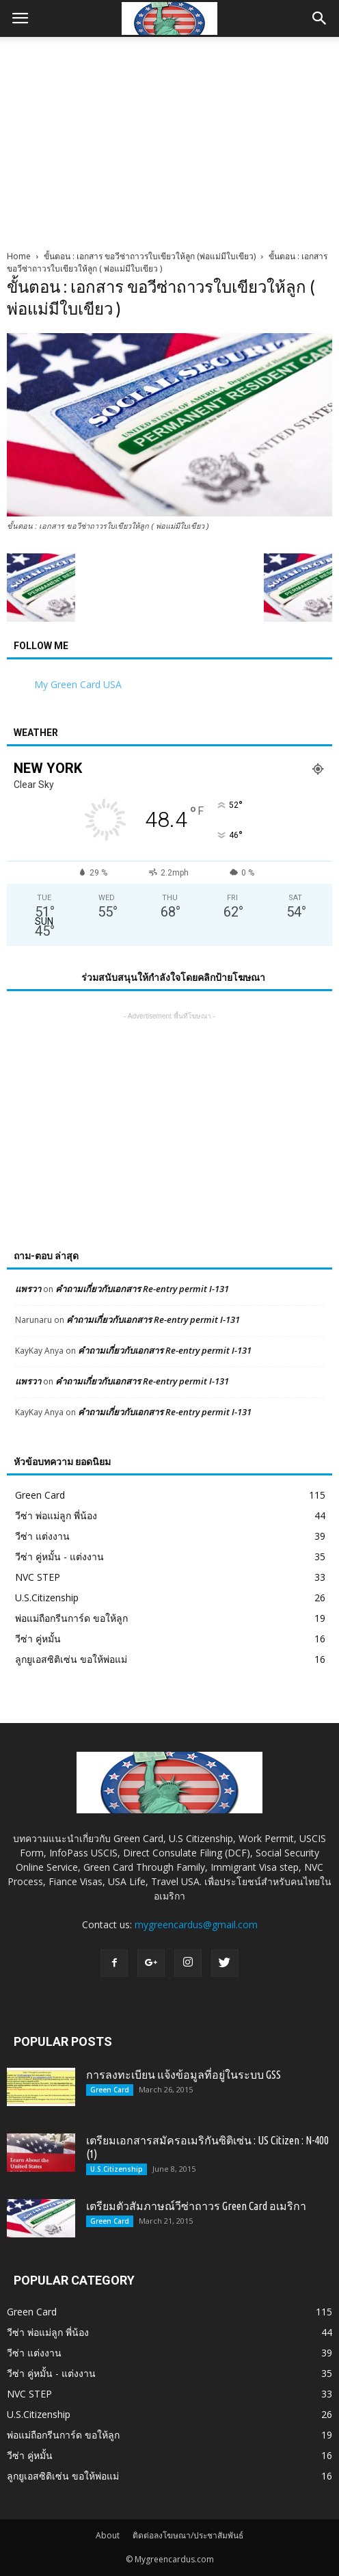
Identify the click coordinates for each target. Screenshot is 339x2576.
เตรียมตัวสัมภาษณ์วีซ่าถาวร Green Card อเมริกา (196, 2206)
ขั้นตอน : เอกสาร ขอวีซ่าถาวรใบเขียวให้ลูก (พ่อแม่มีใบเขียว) (150, 256)
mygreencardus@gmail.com (196, 1924)
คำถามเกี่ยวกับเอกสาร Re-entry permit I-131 (142, 1289)
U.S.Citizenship (47, 1597)
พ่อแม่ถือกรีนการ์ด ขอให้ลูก (71, 1618)
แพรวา (28, 1289)
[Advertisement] (169, 139)
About (108, 2535)
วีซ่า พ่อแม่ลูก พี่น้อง (56, 1515)
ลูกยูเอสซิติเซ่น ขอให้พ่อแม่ (71, 1659)
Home (19, 256)
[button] (320, 18)
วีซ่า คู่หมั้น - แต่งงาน (59, 1556)
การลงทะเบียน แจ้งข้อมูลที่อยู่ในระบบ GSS (183, 2074)
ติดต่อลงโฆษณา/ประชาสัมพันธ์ (188, 2535)
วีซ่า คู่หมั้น (38, 1638)
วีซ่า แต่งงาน (42, 1535)
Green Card (40, 1494)
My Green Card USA (78, 684)
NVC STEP (37, 1576)
